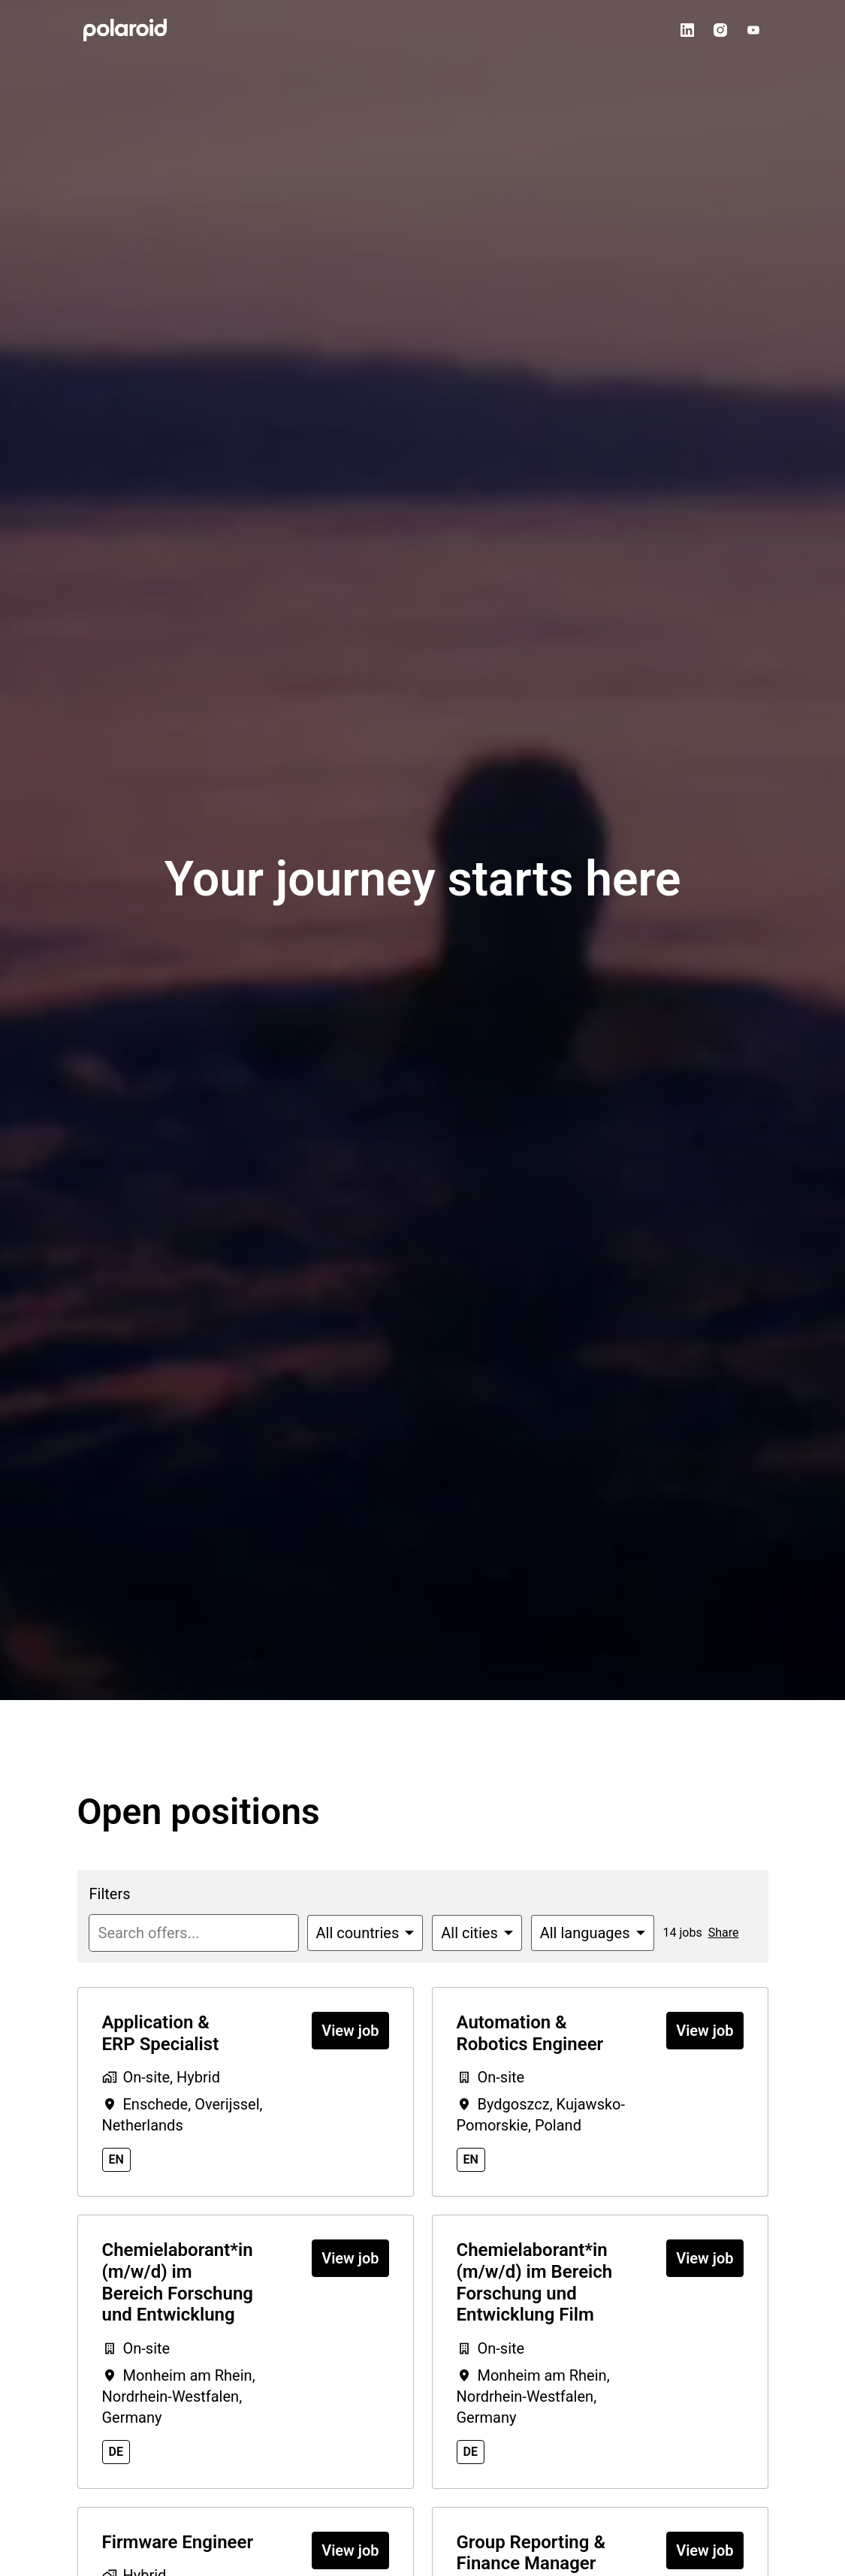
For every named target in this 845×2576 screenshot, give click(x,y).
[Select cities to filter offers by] (476, 1933)
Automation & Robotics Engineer (530, 2033)
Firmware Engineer (178, 2542)
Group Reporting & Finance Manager (531, 2553)
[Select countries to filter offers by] (365, 1933)
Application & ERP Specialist (160, 2033)
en (116, 2159)
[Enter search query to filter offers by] (193, 1933)
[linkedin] (687, 30)
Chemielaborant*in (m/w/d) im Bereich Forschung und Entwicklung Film (535, 2282)
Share (723, 1932)
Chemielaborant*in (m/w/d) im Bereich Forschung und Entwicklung (177, 2282)
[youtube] (753, 30)
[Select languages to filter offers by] (592, 1933)
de (116, 2452)
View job (350, 2031)
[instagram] (720, 30)
